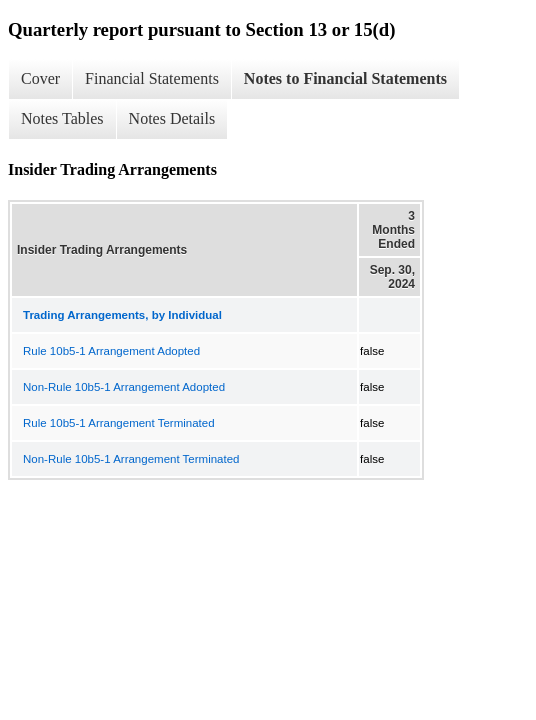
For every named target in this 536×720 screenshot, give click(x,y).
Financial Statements (152, 78)
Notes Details (172, 118)
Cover (40, 78)
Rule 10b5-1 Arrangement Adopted (111, 351)
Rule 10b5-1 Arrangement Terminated (119, 423)
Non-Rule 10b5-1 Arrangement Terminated (131, 459)
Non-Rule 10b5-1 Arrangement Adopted (124, 387)
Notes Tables (62, 118)
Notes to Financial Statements (345, 78)
